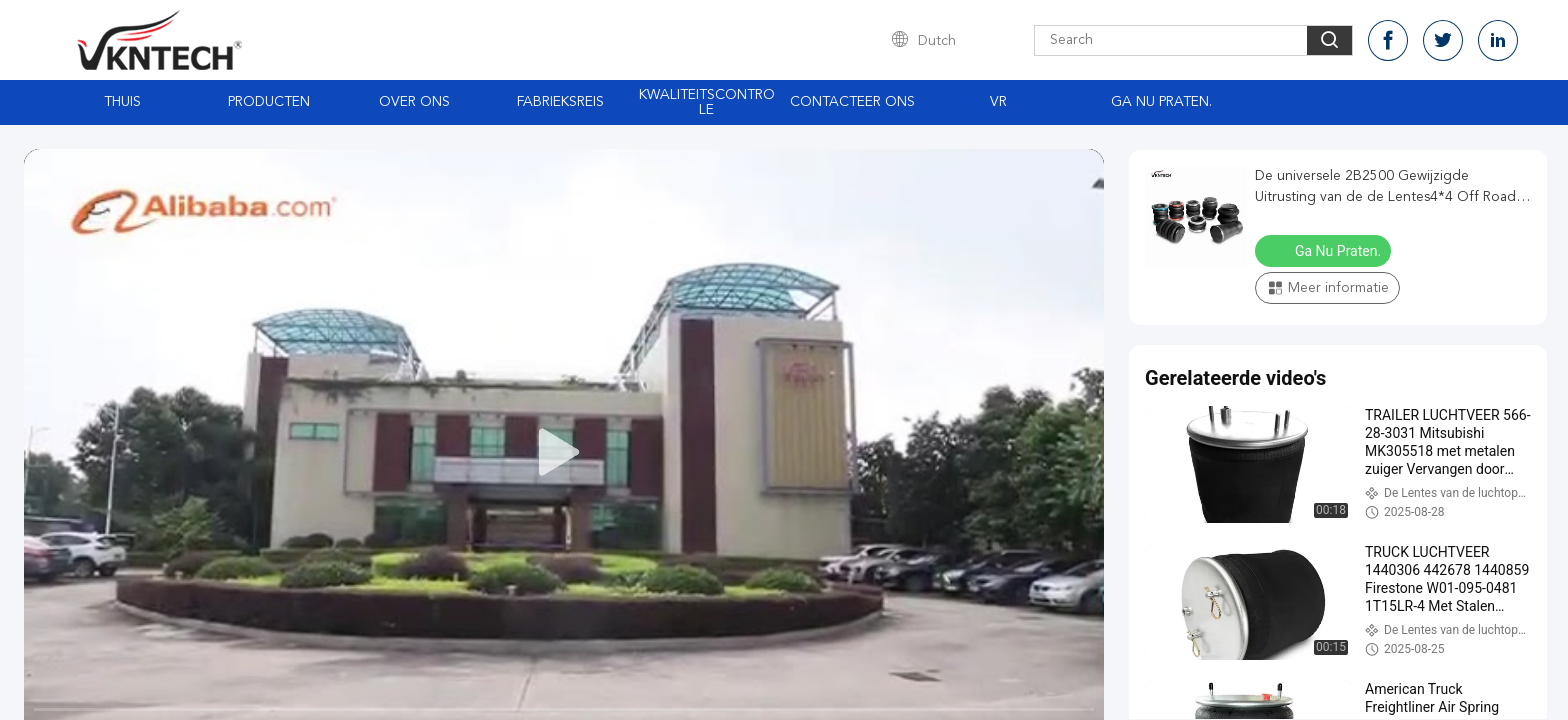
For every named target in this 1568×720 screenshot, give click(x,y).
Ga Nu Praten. (1161, 102)
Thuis (122, 102)
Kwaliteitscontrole (707, 102)
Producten (269, 102)
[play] (564, 453)
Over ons (414, 102)
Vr (998, 102)
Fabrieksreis (560, 102)
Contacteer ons (852, 102)
